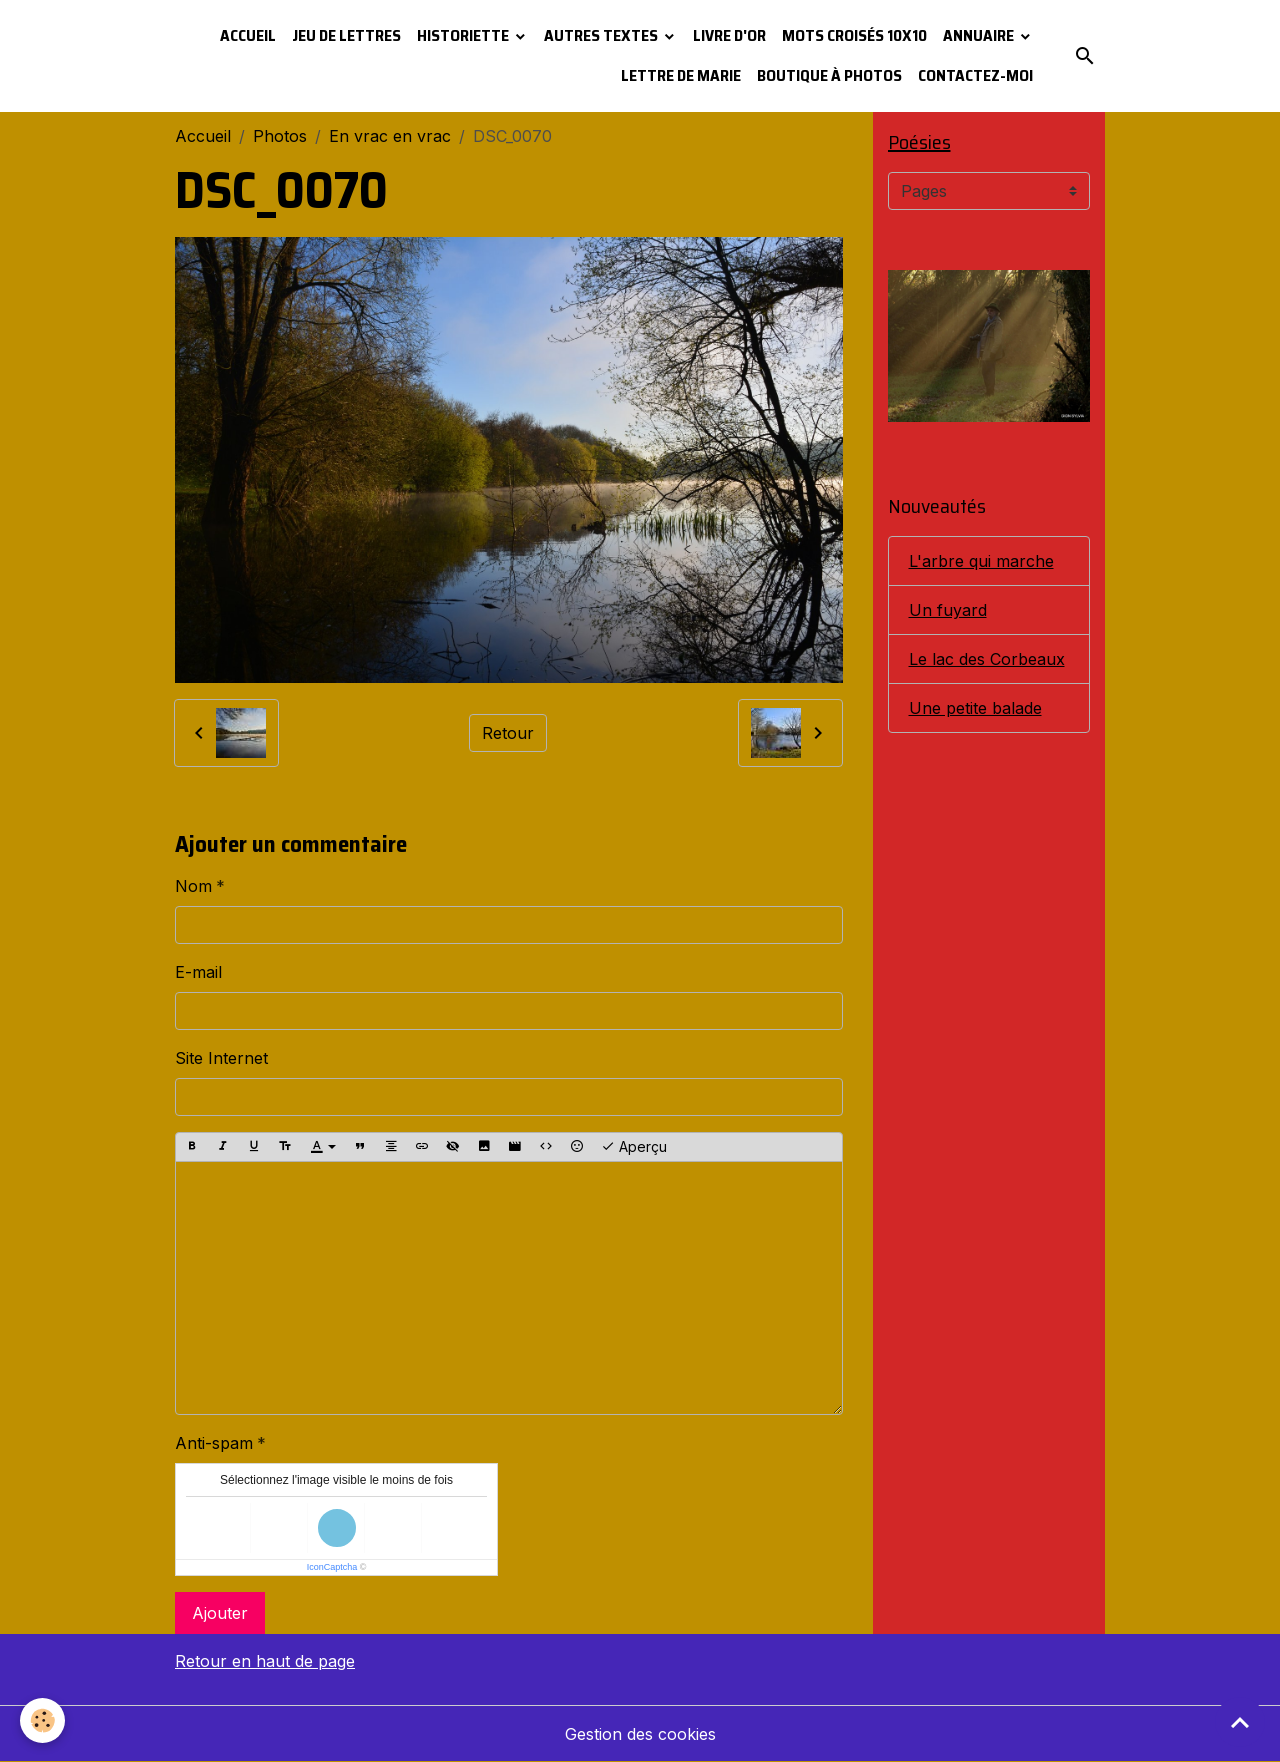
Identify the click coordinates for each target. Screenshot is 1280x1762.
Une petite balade (975, 708)
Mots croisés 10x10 (854, 35)
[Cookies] (42, 1720)
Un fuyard (948, 610)
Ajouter (220, 1613)
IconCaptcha (332, 1567)
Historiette (464, 35)
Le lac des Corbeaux (987, 659)
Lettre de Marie (681, 75)
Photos (280, 136)
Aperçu (634, 1147)
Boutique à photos (829, 75)
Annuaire (980, 35)
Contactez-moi (975, 75)
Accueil (248, 35)
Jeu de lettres (346, 35)
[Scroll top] (1240, 1722)
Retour (508, 733)
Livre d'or (729, 35)
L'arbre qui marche (981, 561)
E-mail (198, 972)
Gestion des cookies (640, 1734)
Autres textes (602, 35)
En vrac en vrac (390, 136)
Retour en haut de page (265, 1661)
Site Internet (221, 1058)
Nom (193, 886)
